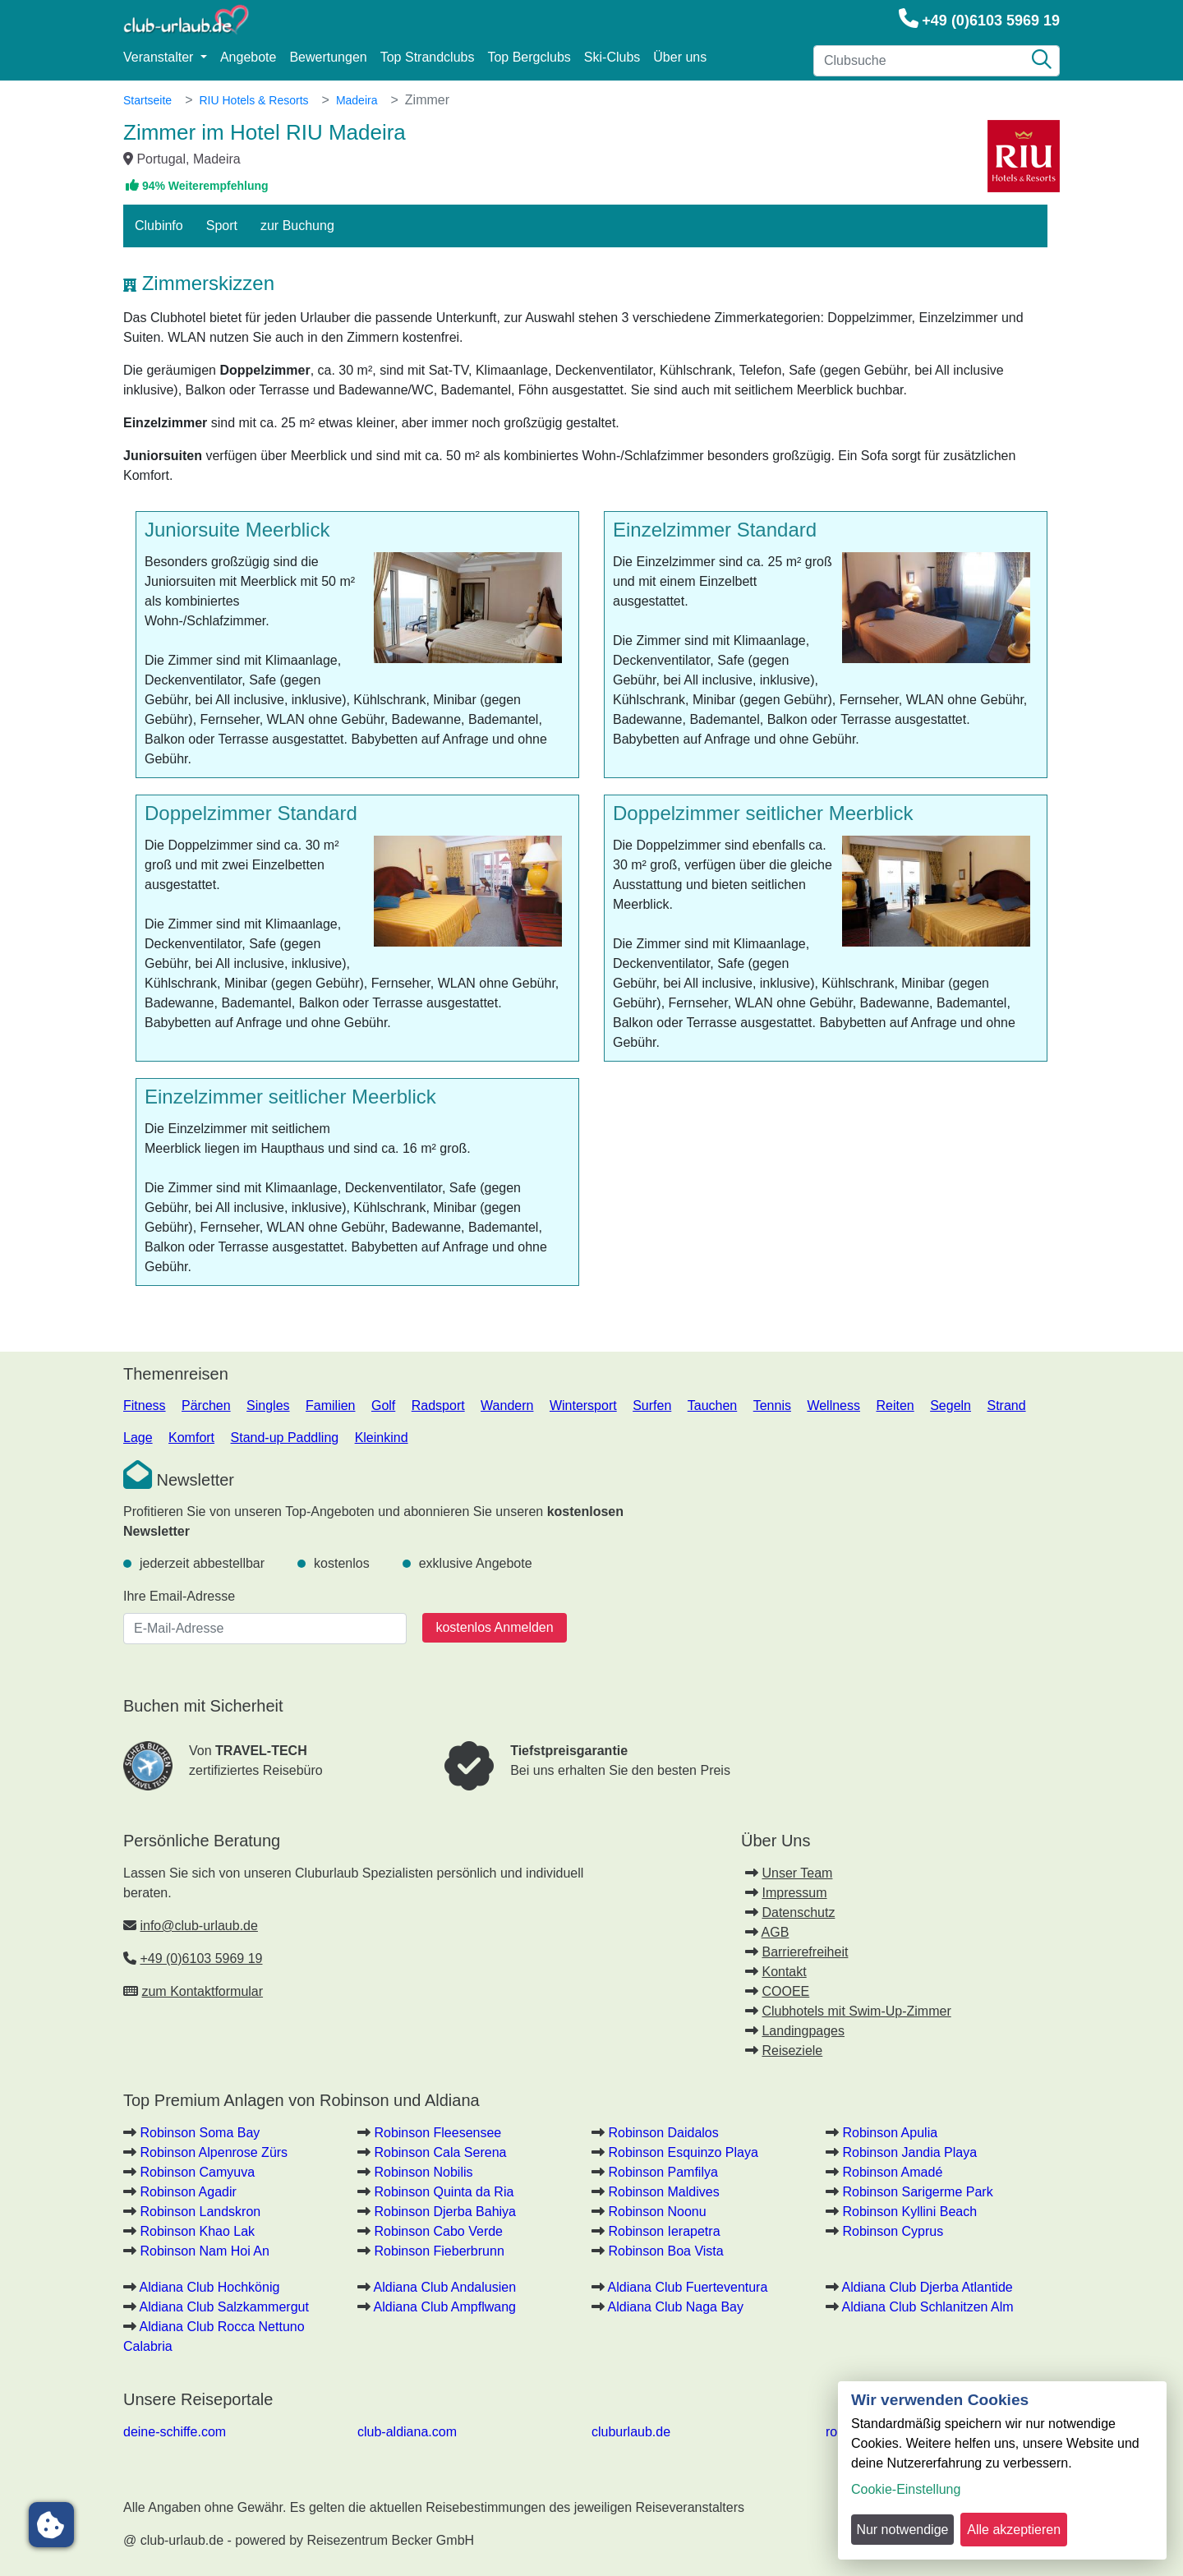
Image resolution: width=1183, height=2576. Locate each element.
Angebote (248, 57)
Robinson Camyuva (197, 2172)
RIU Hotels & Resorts (253, 100)
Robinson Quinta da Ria (443, 2192)
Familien (330, 1405)
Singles (267, 1405)
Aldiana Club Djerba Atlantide (927, 2287)
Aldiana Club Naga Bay (675, 2307)
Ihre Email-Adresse (179, 1596)
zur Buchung (297, 226)
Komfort (191, 1438)
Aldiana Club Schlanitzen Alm (928, 2307)
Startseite (147, 100)
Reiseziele (792, 2051)
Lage (138, 1438)
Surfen (652, 1405)
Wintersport (583, 1405)
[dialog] (1002, 2470)
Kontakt (784, 1972)
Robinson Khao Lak (197, 2231)
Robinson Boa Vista (665, 2251)
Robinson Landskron (200, 2212)
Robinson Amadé (892, 2172)
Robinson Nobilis (423, 2172)
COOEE (785, 1991)
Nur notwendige (902, 2530)
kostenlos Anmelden (494, 1627)
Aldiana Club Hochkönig (210, 2287)
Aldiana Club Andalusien (445, 2287)
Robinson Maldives (663, 2192)
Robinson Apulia (889, 2133)
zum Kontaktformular (202, 1991)
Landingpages (803, 2031)
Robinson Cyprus (892, 2231)
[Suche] (1042, 60)
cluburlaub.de (631, 2432)
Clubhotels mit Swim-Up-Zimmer (856, 2011)
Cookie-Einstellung (905, 2489)
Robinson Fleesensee (437, 2133)
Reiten (895, 1405)
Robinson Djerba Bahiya (445, 2212)
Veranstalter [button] (160, 57)
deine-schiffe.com (174, 2432)
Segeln (950, 1405)
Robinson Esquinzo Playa (682, 2152)
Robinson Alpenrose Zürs (214, 2152)
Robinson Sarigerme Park (917, 2192)
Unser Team (797, 1873)
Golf (383, 1405)
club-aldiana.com (407, 2432)
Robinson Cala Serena (440, 2152)
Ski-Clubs (612, 57)
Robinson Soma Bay (200, 2133)
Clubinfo (159, 226)
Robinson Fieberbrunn (439, 2251)
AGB (775, 1932)
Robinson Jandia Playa (909, 2152)
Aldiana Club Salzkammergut (224, 2307)
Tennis (772, 1405)
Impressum (794, 1893)
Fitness (144, 1405)
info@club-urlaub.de (198, 1926)
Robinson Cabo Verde (438, 2231)
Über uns (680, 57)
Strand (1006, 1405)
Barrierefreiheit (805, 1952)
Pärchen (206, 1405)
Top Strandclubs (427, 57)
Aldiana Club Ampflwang (445, 2307)
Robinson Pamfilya (662, 2172)
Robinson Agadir (188, 2192)
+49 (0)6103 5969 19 (991, 20)
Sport (221, 226)
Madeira (357, 100)
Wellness (833, 1405)
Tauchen (713, 1405)
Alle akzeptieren (1014, 2530)
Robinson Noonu (657, 2212)
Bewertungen (327, 57)
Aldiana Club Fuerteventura (688, 2287)
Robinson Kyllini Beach (909, 2212)
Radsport (438, 1405)
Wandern (507, 1405)
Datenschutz (798, 1912)
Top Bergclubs (528, 57)
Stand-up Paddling (285, 1438)
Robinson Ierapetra (664, 2231)
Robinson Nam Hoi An (204, 2251)
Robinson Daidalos (663, 2133)
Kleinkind (381, 1438)
